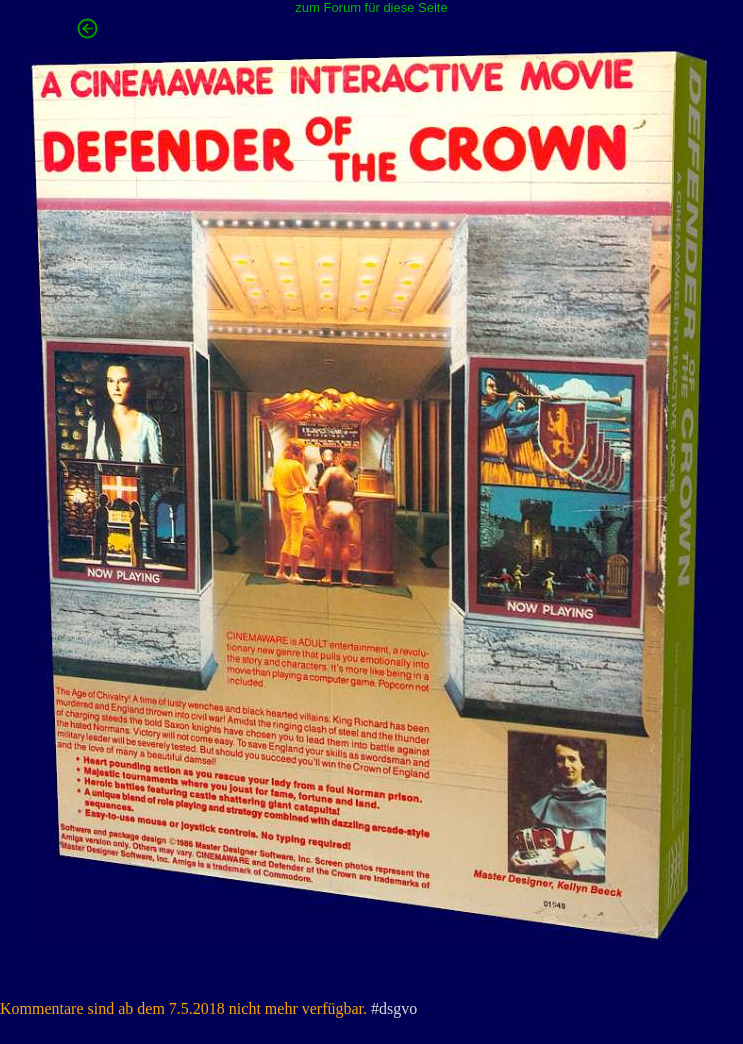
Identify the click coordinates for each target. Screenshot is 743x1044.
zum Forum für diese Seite (371, 7)
